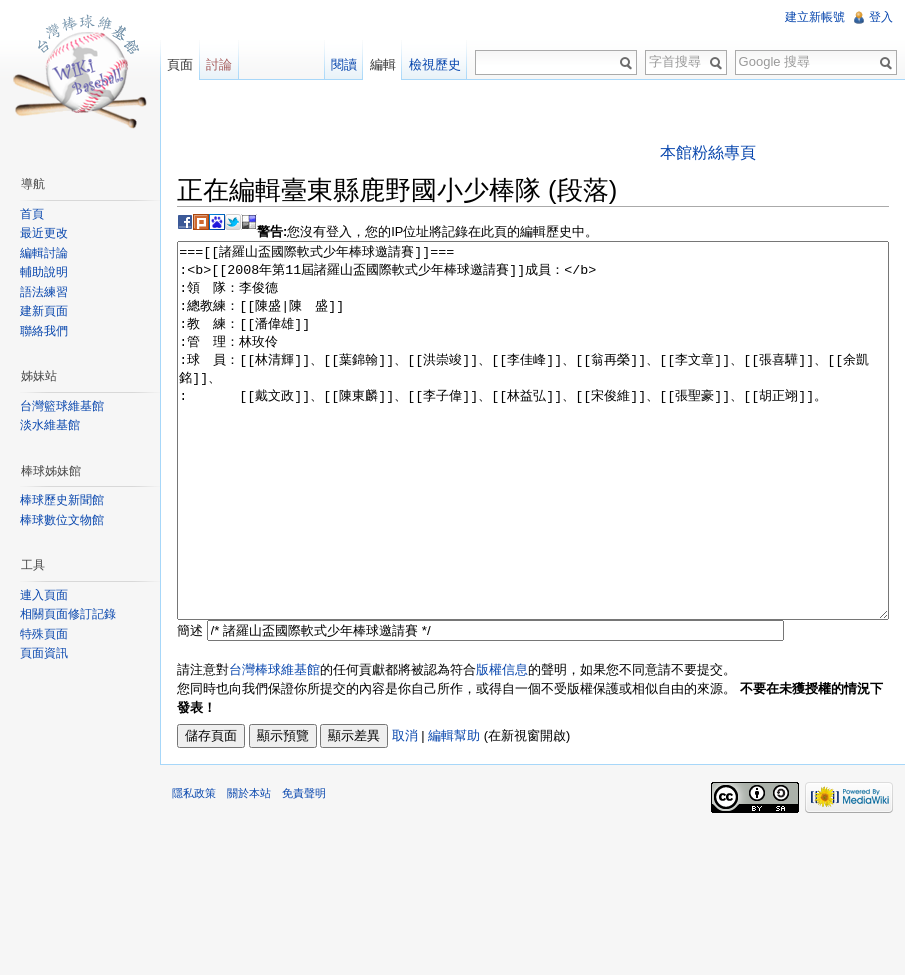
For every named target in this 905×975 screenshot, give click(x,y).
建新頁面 (44, 311)
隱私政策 (194, 868)
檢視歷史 (435, 64)
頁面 (180, 64)
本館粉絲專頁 (708, 152)
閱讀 (344, 64)
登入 (881, 17)
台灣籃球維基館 (62, 406)
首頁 (32, 214)
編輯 (383, 64)
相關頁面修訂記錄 (68, 614)
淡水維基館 (50, 425)
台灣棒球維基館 (274, 744)
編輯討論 (44, 253)
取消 (405, 810)
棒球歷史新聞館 (62, 500)
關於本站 (249, 868)
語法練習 (44, 292)
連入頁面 (44, 595)
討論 (219, 64)
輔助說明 (44, 272)
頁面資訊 (44, 653)
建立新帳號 (815, 17)
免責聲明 (304, 868)
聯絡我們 (44, 331)
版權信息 (502, 744)
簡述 (190, 705)
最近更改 (44, 233)
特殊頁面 (44, 634)
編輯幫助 (454, 810)
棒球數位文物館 (62, 520)
